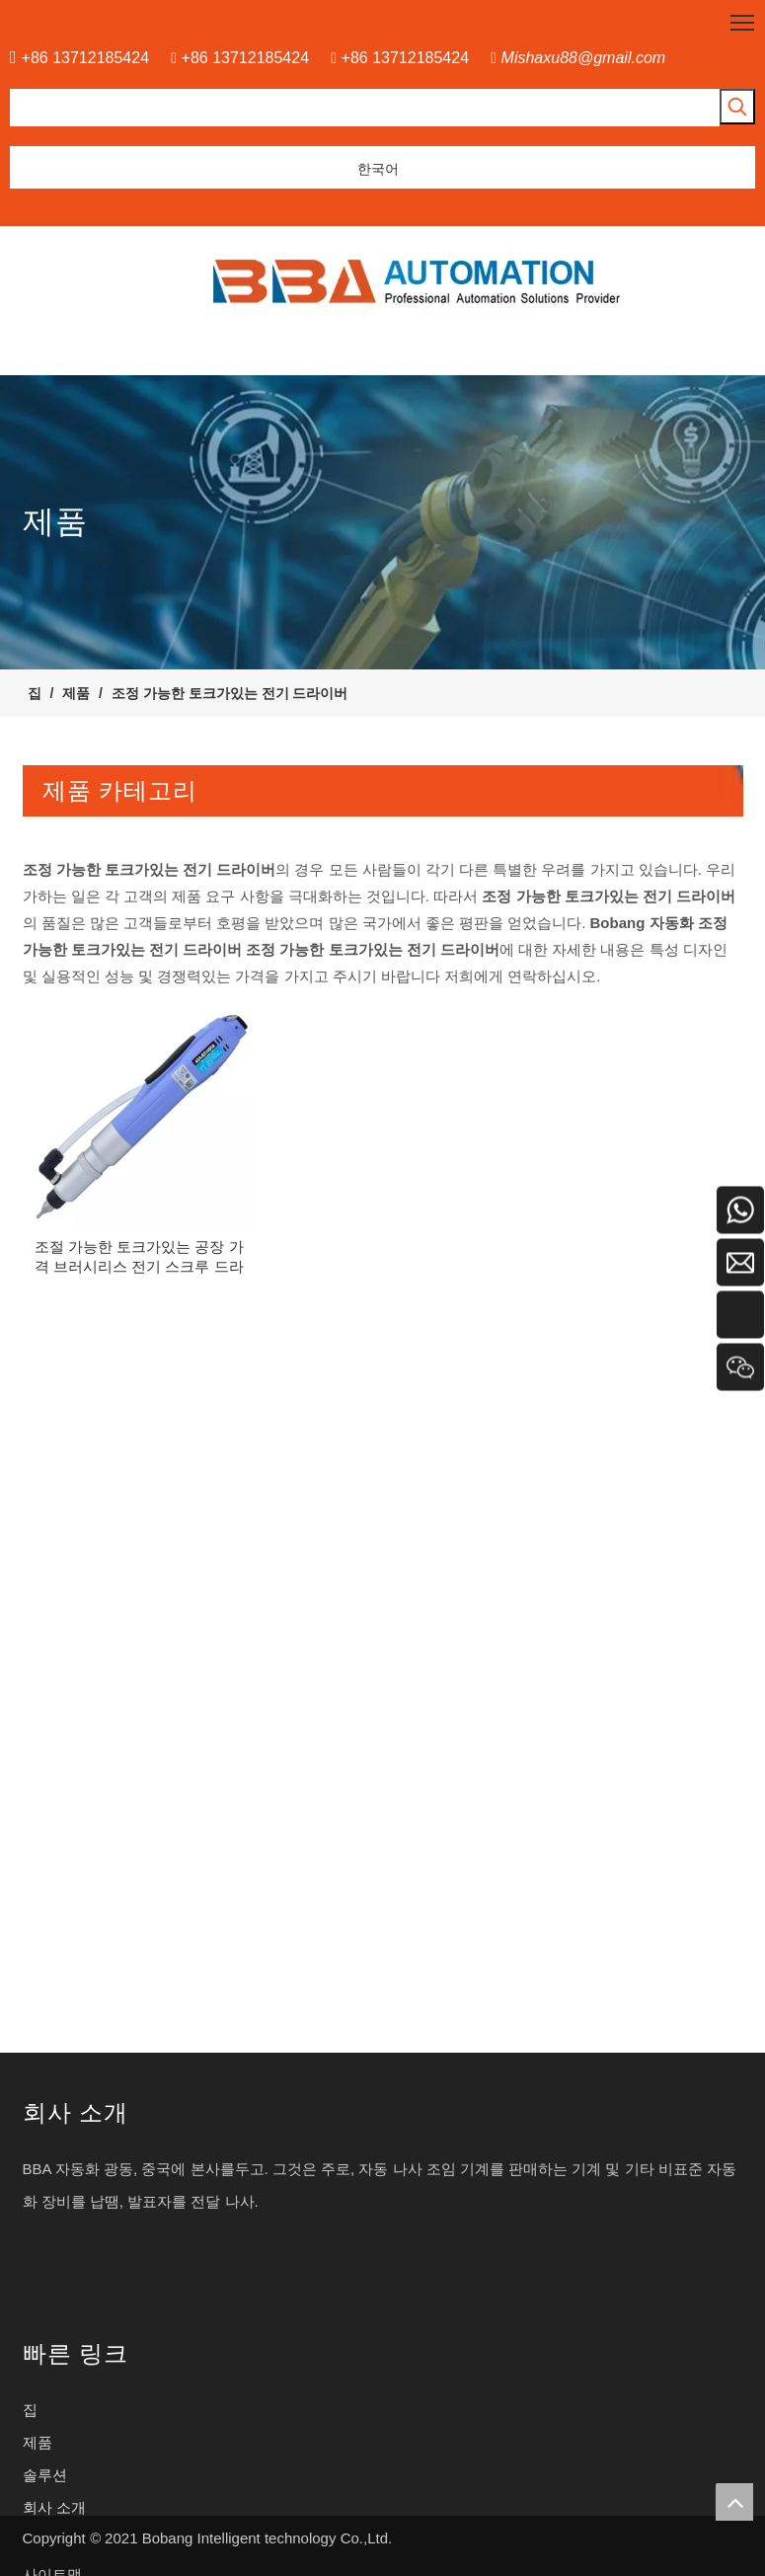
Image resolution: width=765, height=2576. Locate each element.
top (734, 2502)
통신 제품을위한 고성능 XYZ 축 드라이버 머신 (175, 1868)
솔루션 (45, 2474)
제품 (37, 2442)
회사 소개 (54, 2507)
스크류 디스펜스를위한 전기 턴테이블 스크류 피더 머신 (205, 1207)
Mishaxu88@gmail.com (583, 57)
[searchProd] (365, 107)
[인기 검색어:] (737, 106)
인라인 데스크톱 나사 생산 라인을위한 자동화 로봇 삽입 (207, 1537)
